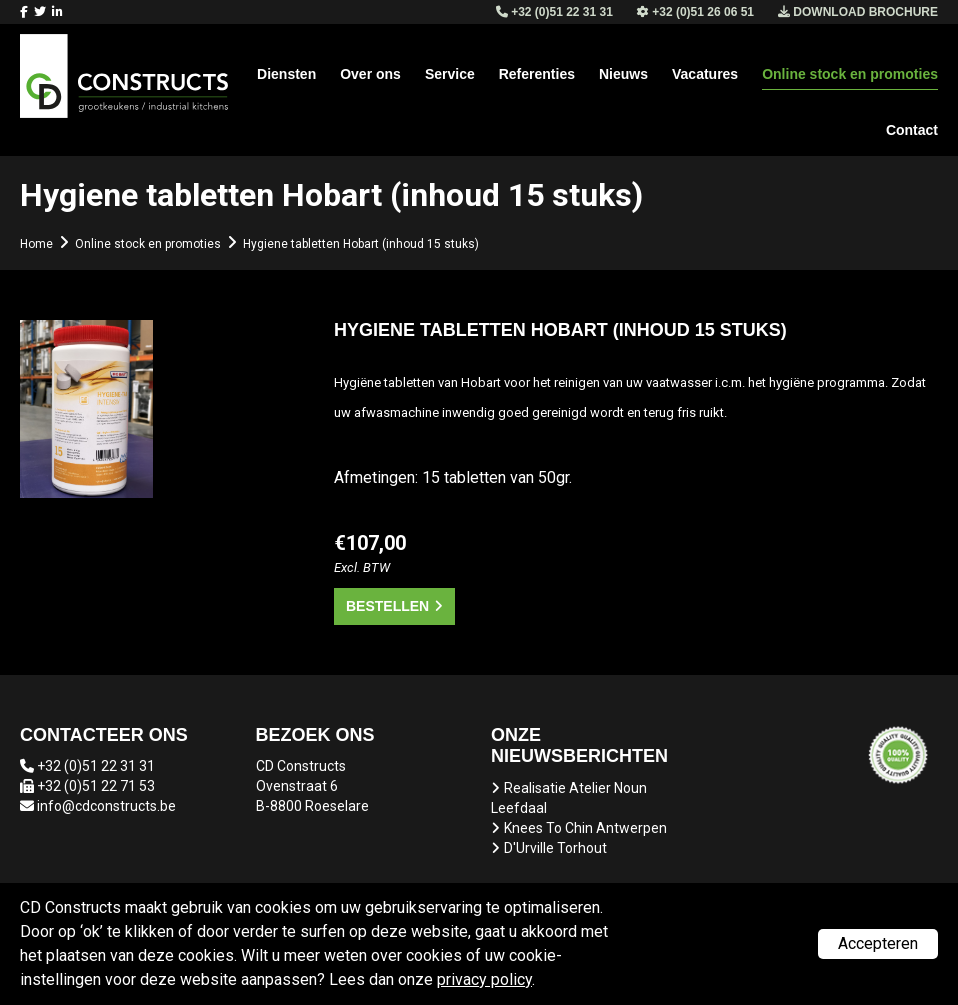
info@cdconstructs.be (106, 806)
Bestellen (387, 606)
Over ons (370, 74)
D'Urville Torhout (555, 848)
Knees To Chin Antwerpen (585, 828)
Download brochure (858, 12)
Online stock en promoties (850, 74)
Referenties (537, 74)
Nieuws (623, 74)
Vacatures (705, 74)
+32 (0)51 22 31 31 (96, 766)
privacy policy (484, 979)
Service (450, 74)
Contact (912, 130)
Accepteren (878, 943)
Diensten (286, 74)
